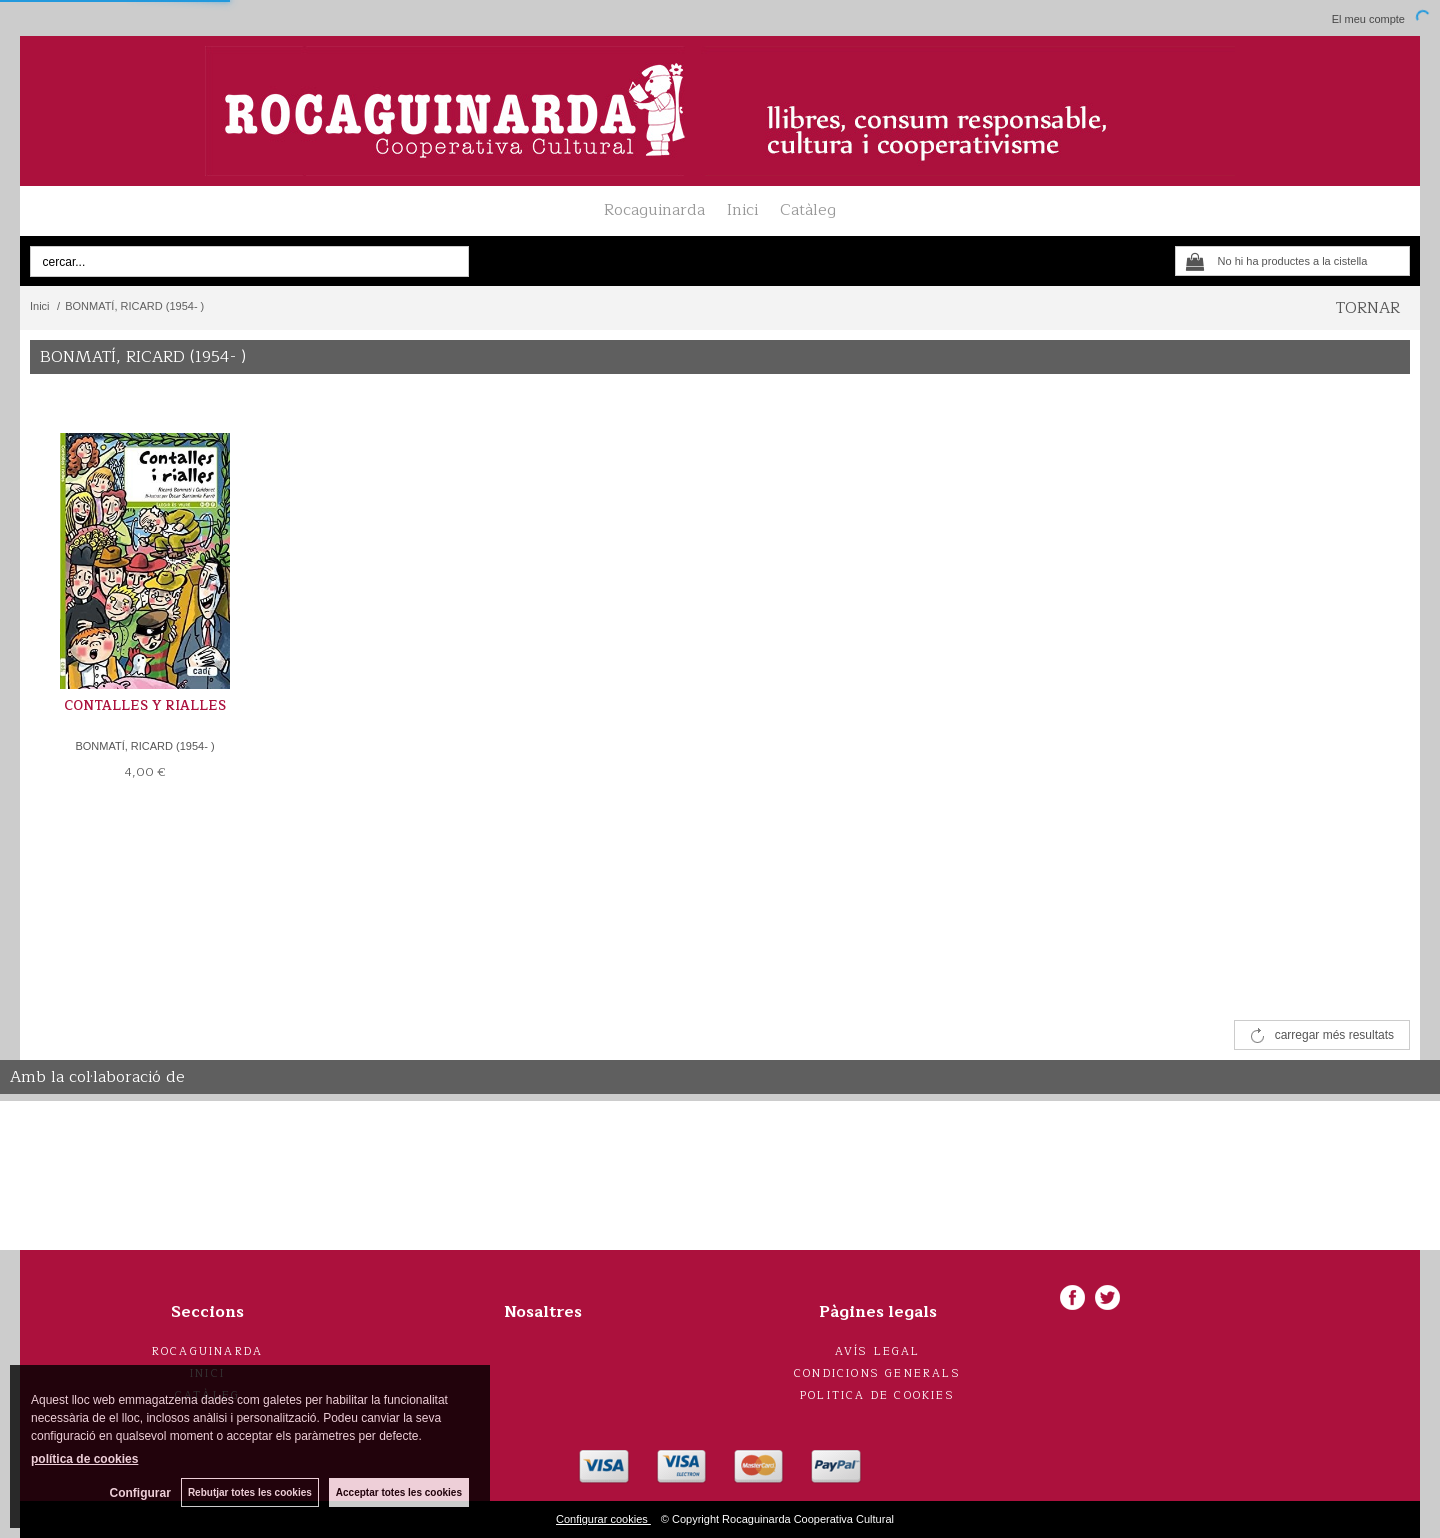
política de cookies (84, 1459)
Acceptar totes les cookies (399, 1492)
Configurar (140, 1493)
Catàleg (808, 210)
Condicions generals (877, 1373)
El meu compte (1368, 19)
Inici (742, 210)
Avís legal (878, 1351)
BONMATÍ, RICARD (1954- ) (144, 746)
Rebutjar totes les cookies (250, 1492)
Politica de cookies (877, 1395)
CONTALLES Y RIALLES (145, 706)
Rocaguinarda (654, 210)
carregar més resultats (1334, 1035)
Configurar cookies (603, 1519)
